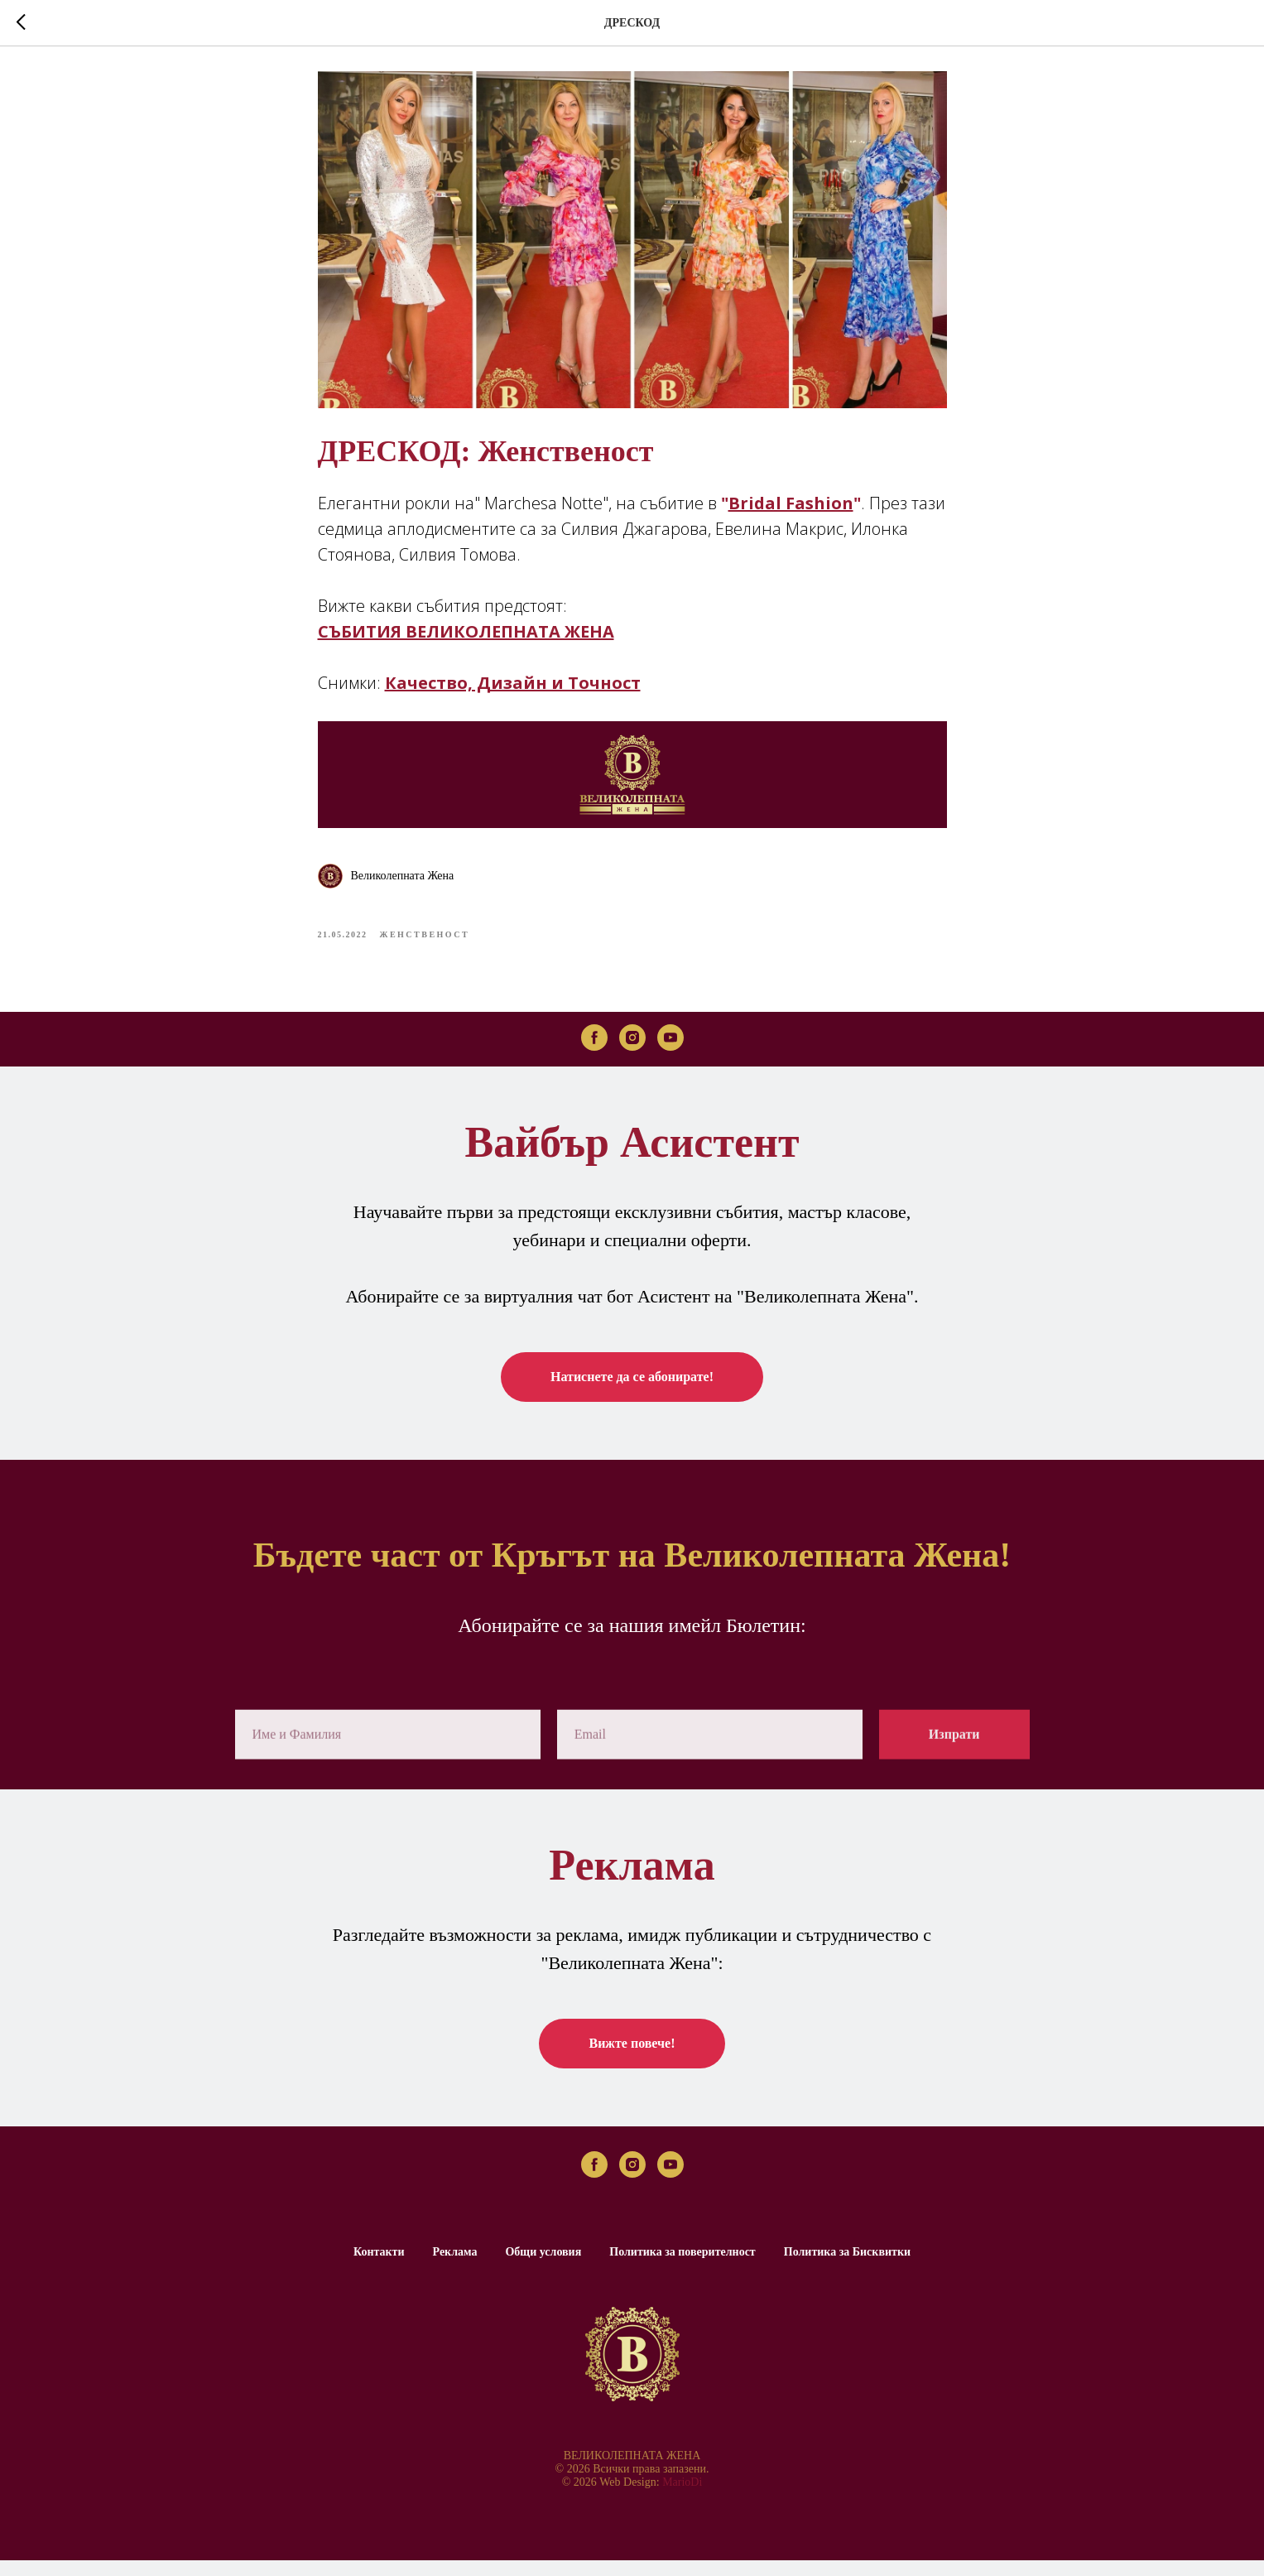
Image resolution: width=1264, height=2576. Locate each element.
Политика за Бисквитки (847, 2267)
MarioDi (682, 2498)
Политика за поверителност (682, 2267)
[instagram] (632, 1052)
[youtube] (670, 1052)
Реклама (455, 2267)
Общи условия (543, 2267)
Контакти (379, 2267)
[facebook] (594, 1052)
